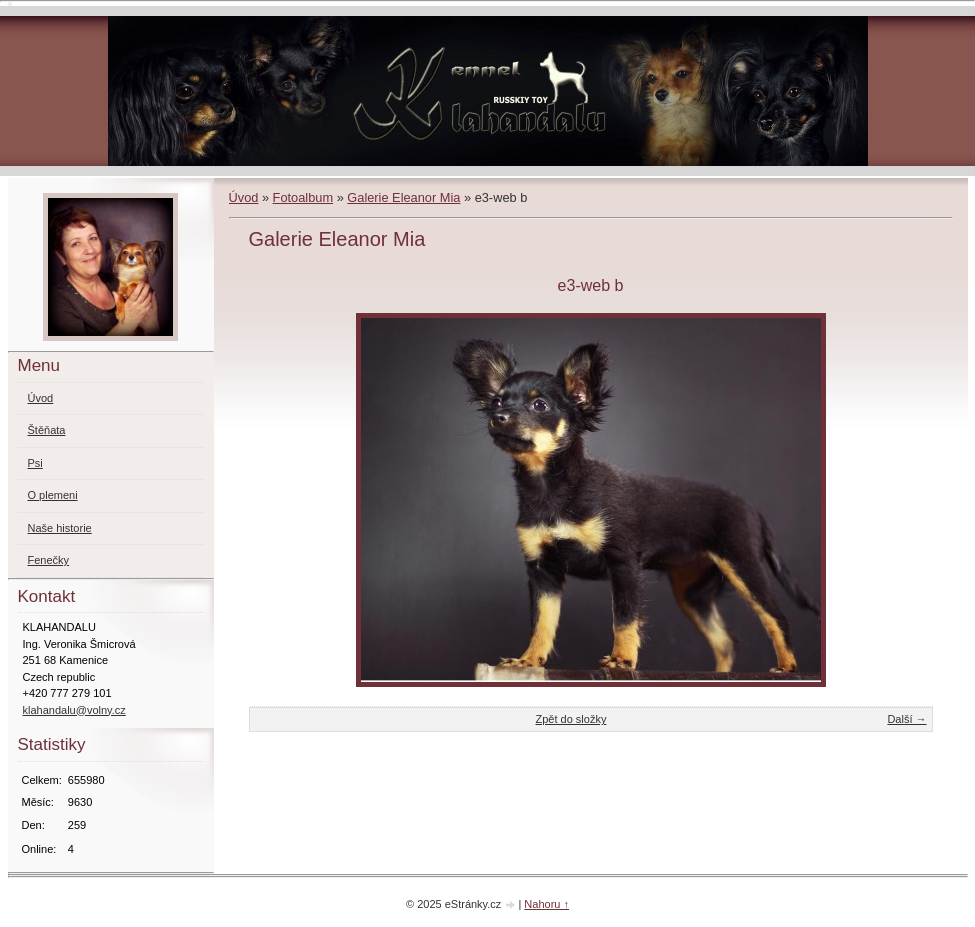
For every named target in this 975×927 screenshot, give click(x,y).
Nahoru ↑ (546, 904)
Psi (35, 463)
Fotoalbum (303, 197)
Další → (906, 719)
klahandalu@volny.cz (74, 710)
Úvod (244, 197)
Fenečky (49, 560)
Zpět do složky (570, 719)
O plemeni (53, 495)
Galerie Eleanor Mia (403, 197)
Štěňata (47, 430)
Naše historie (60, 528)
